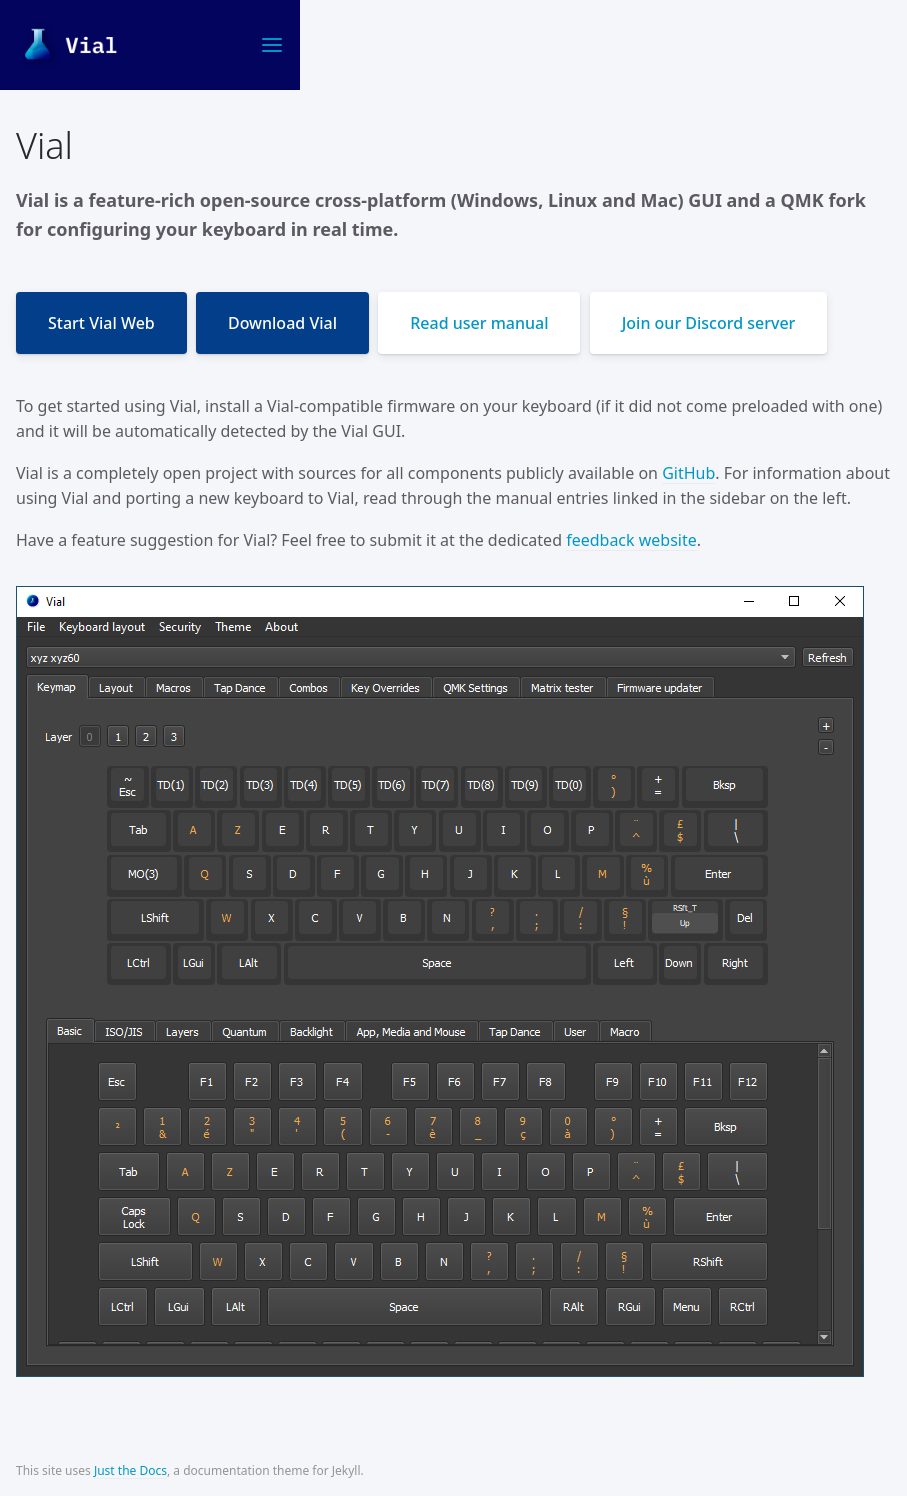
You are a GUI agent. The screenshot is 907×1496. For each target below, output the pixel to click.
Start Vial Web (101, 323)
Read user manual (479, 323)
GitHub (688, 473)
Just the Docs (130, 1470)
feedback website (631, 540)
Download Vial (282, 323)
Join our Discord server (709, 323)
